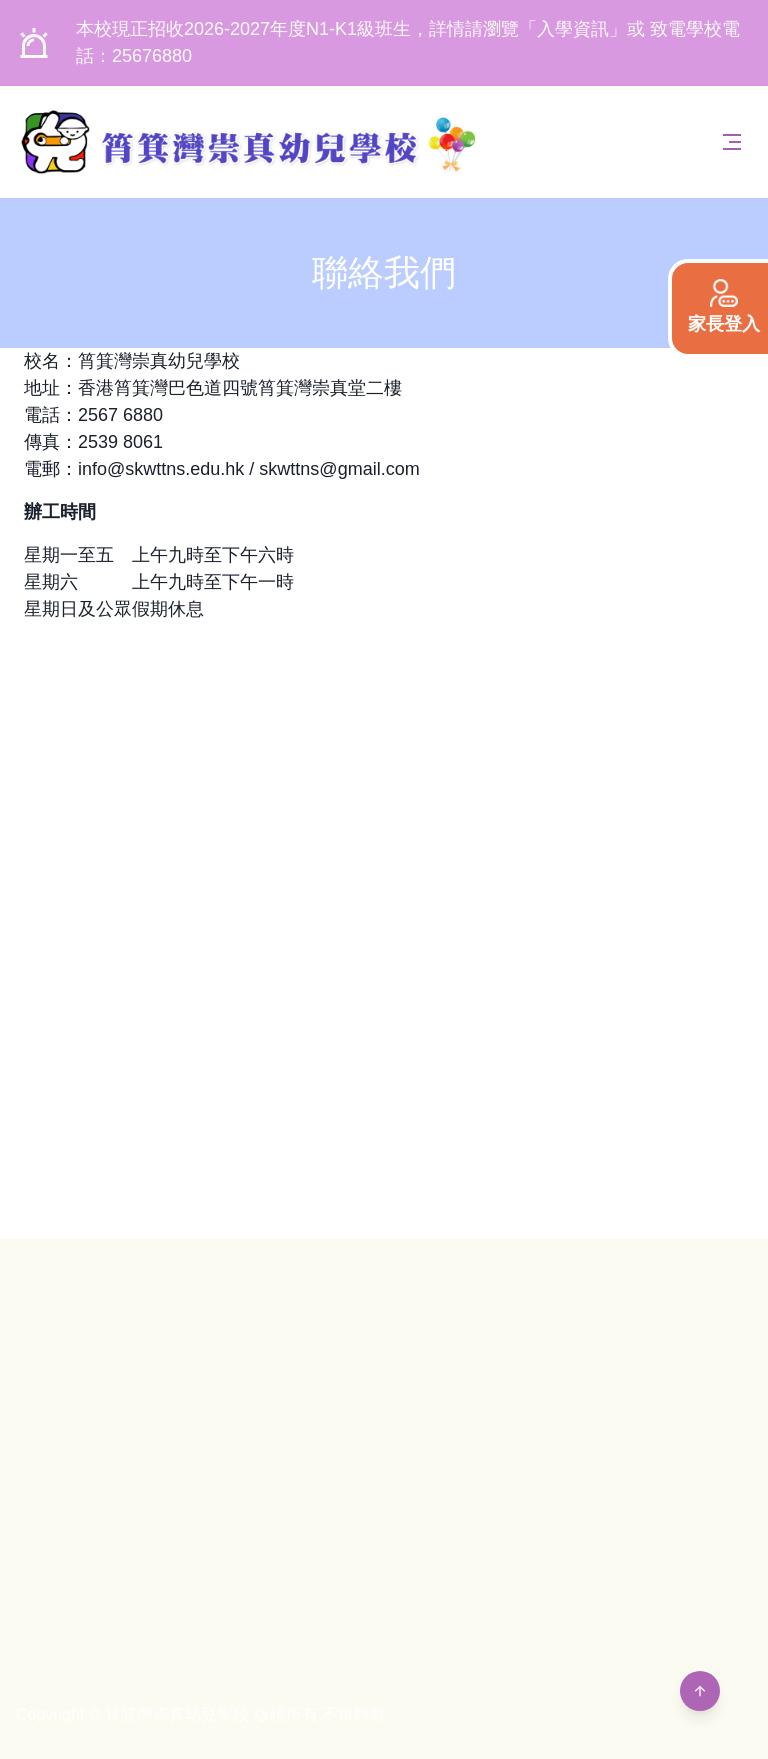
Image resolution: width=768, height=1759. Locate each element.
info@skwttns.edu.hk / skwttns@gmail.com (249, 469)
